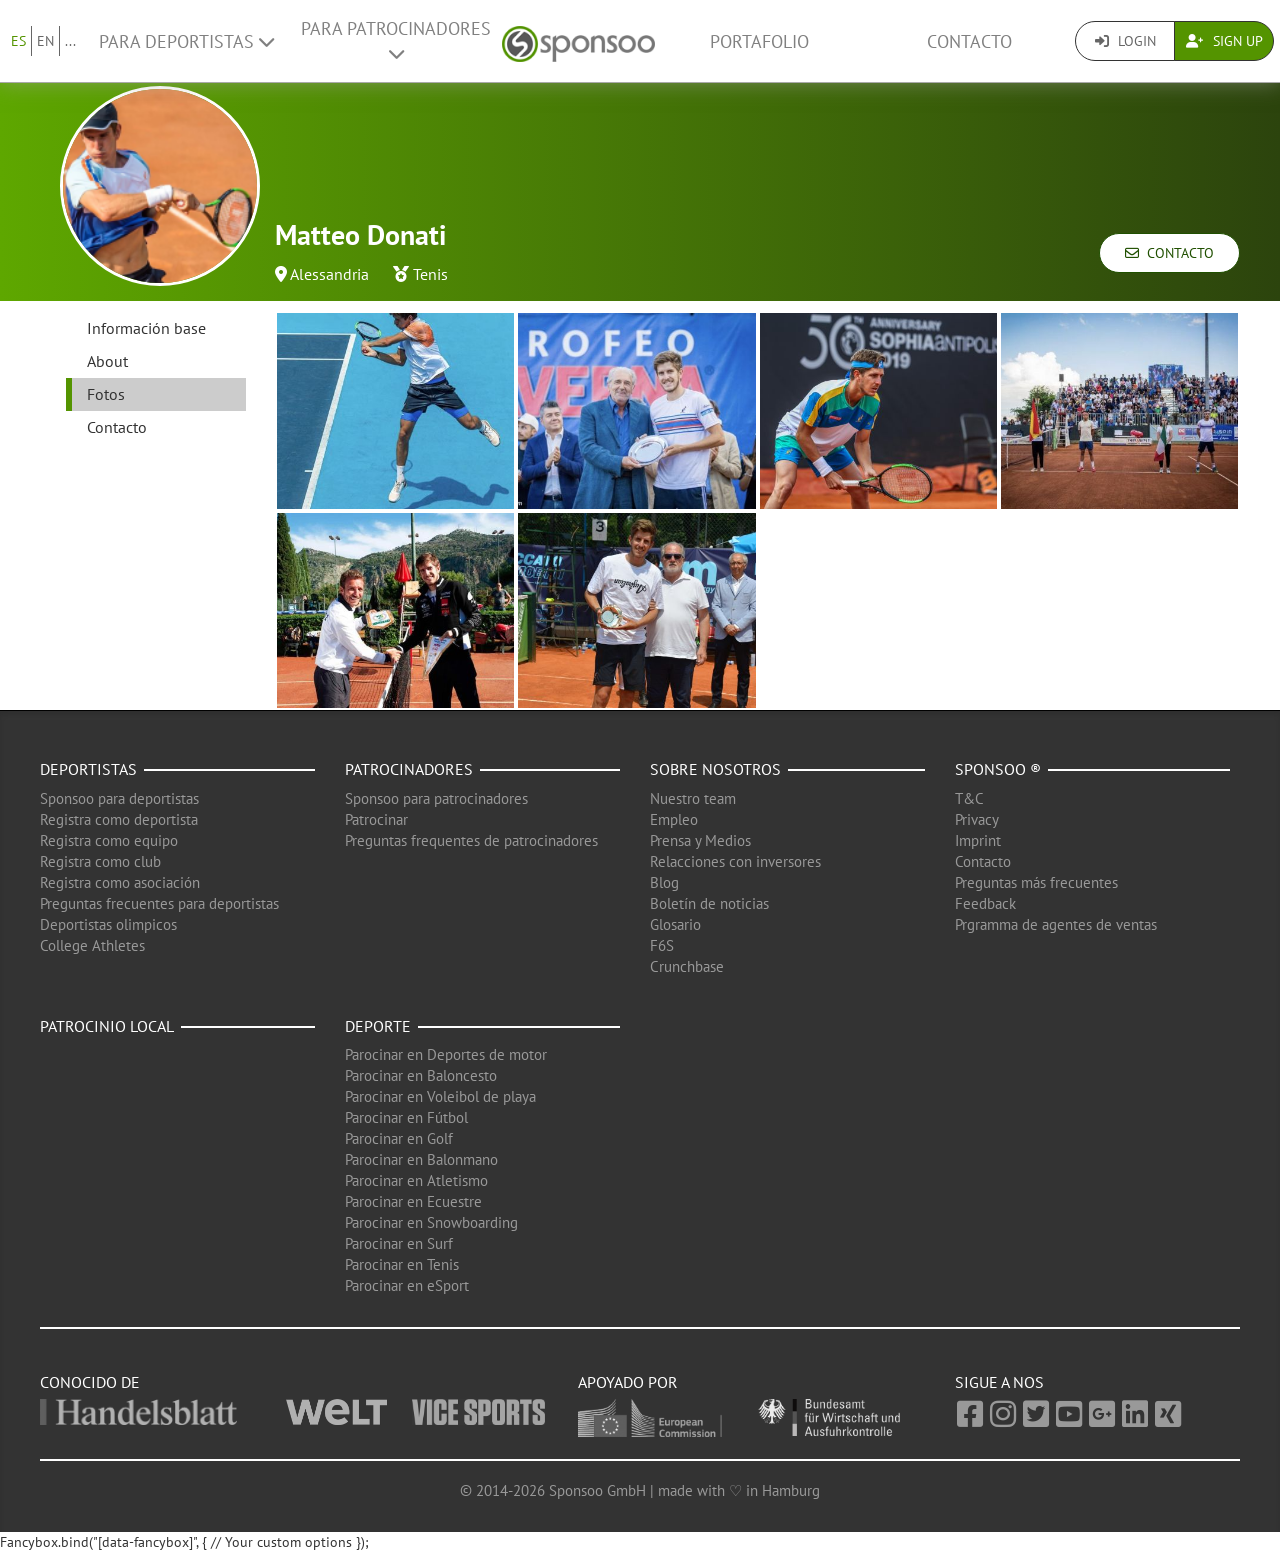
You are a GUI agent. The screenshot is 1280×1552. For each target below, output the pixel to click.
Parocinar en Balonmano (421, 1159)
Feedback (985, 903)
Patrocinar (376, 819)
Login (1125, 41)
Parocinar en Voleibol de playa (440, 1096)
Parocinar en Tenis (402, 1264)
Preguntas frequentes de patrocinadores (471, 840)
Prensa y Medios (700, 840)
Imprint (978, 840)
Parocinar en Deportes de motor (446, 1054)
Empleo (674, 819)
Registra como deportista (119, 819)
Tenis (430, 274)
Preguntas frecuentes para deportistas (159, 903)
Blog (664, 882)
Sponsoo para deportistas (119, 798)
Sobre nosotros (715, 769)
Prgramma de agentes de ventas (1056, 924)
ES (18, 41)
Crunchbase (687, 966)
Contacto (969, 41)
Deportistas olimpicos (108, 924)
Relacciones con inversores (735, 861)
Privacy (977, 819)
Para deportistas (186, 41)
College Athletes (92, 945)
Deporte (378, 1026)
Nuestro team (693, 798)
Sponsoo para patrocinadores (436, 798)
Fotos (106, 394)
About (107, 361)
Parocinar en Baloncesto (421, 1075)
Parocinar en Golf (399, 1138)
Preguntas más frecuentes (1036, 882)
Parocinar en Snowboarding (431, 1222)
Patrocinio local (107, 1026)
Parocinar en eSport (407, 1285)
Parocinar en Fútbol (406, 1117)
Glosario (675, 924)
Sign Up (1224, 41)
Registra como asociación (120, 882)
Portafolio (759, 41)
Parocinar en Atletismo (416, 1180)
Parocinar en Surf (399, 1243)
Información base (146, 328)
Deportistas (88, 769)
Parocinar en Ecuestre (413, 1201)
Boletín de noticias (709, 903)
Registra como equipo (109, 840)
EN (45, 41)
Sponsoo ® (998, 769)
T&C (969, 798)
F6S (662, 945)
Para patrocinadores (396, 40)
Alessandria (329, 274)
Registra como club (100, 861)
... (70, 41)
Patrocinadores (409, 769)
